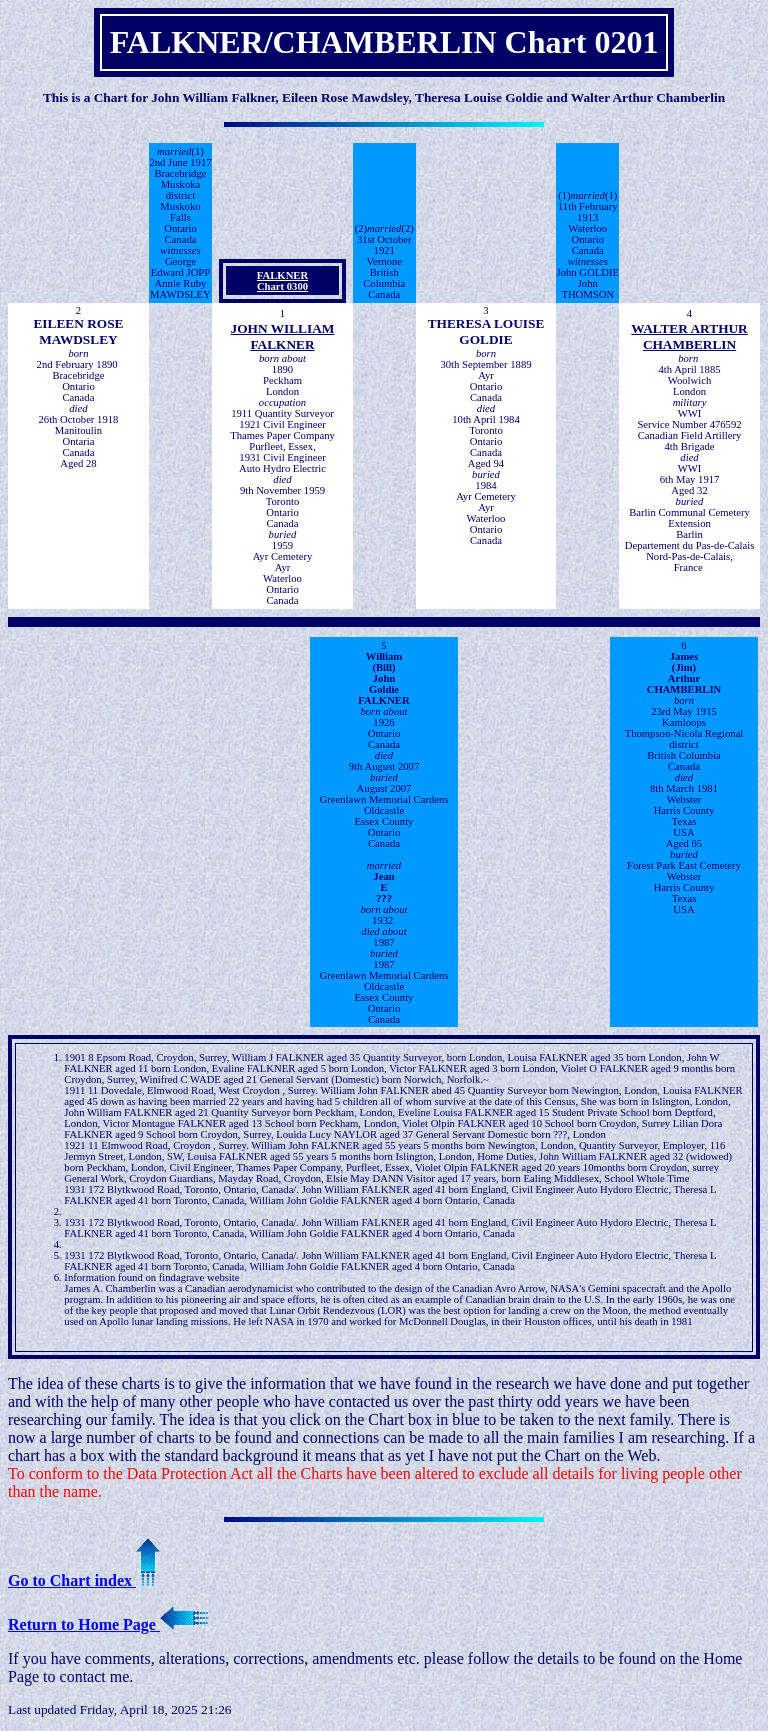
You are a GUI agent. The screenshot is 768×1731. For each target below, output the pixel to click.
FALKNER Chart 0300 (282, 281)
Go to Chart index (84, 1580)
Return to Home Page (108, 1624)
